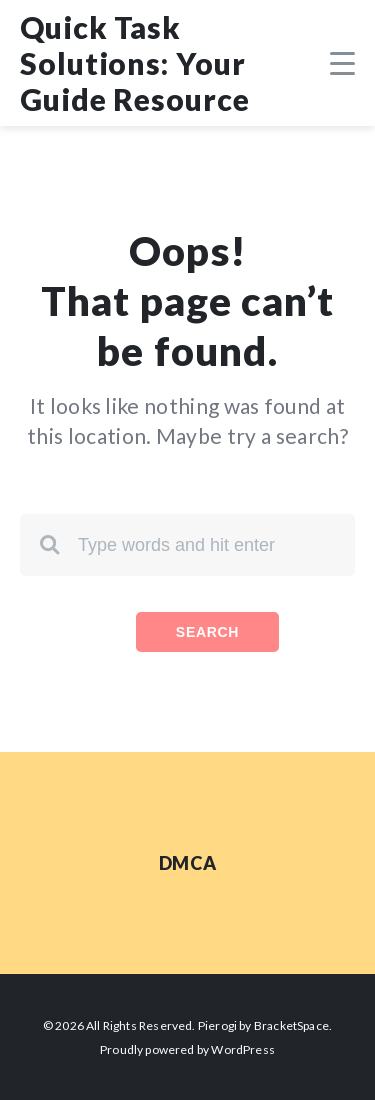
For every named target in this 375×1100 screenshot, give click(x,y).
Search (207, 632)
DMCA (187, 863)
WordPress (243, 1049)
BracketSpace (291, 1025)
